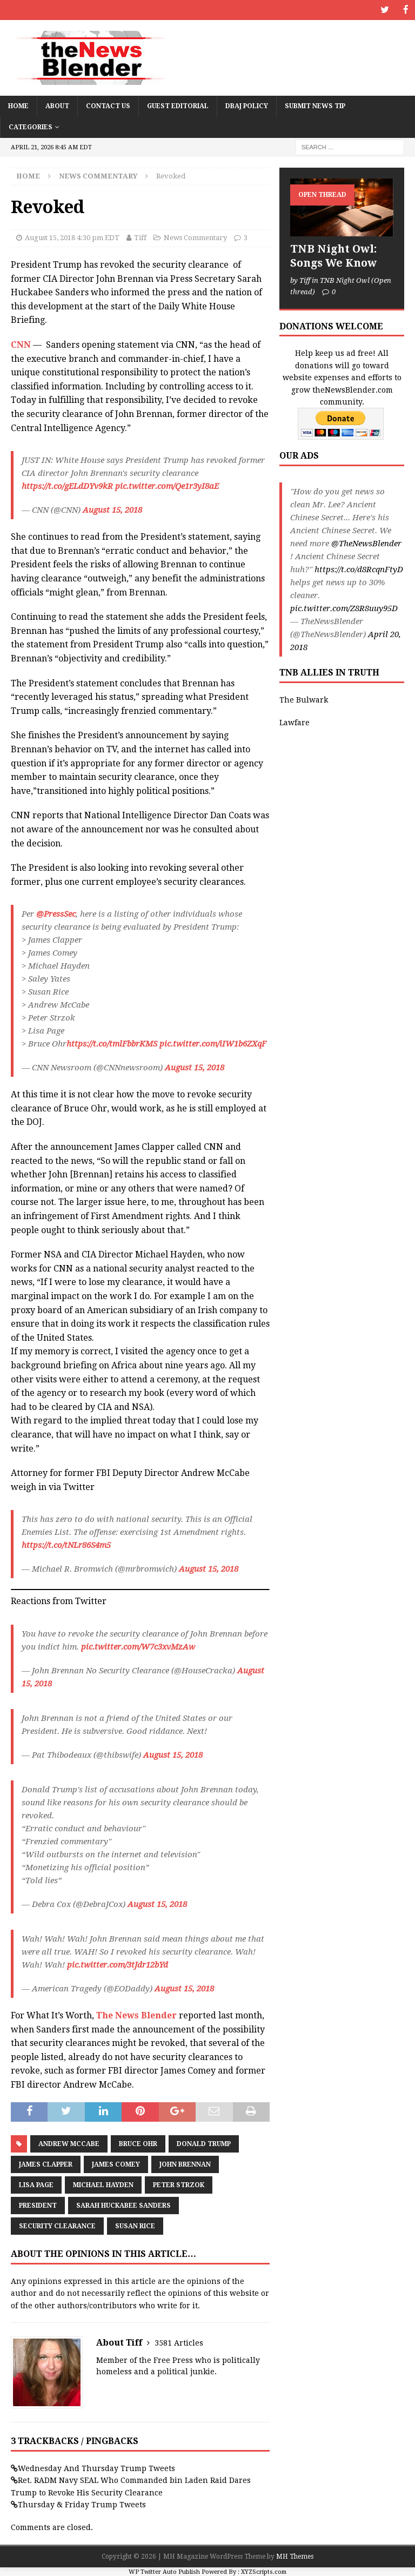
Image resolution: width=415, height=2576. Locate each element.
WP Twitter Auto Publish (164, 2570)
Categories (30, 126)
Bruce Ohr (138, 2143)
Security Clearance (57, 2225)
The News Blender (136, 2014)
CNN (21, 344)
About (57, 105)
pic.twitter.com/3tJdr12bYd (117, 1964)
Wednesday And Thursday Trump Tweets (96, 2467)
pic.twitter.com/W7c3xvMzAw (138, 1646)
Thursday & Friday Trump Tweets (82, 2503)
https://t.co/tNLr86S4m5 (66, 1544)
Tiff (140, 237)
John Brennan (185, 2164)
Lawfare (294, 722)
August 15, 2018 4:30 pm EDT (72, 237)
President (38, 2205)
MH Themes (294, 2555)
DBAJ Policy (246, 105)
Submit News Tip (315, 105)
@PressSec (56, 913)
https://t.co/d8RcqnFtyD (358, 569)
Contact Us (108, 105)
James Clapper (45, 2164)
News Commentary (195, 237)
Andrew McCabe (68, 2143)
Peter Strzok (178, 2184)
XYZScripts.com (263, 2570)
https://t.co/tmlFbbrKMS (111, 1043)
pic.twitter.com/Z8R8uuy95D (344, 608)
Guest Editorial (178, 105)
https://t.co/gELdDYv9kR (67, 486)
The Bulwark (303, 698)
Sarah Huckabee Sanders (123, 2205)
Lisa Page (36, 2184)
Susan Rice (135, 2225)
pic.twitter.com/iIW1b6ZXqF (212, 1043)
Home (18, 105)
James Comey (116, 2164)
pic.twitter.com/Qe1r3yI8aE (167, 486)
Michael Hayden (103, 2184)
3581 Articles (179, 2342)
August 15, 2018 (112, 509)
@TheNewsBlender (366, 543)
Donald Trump (204, 2143)
